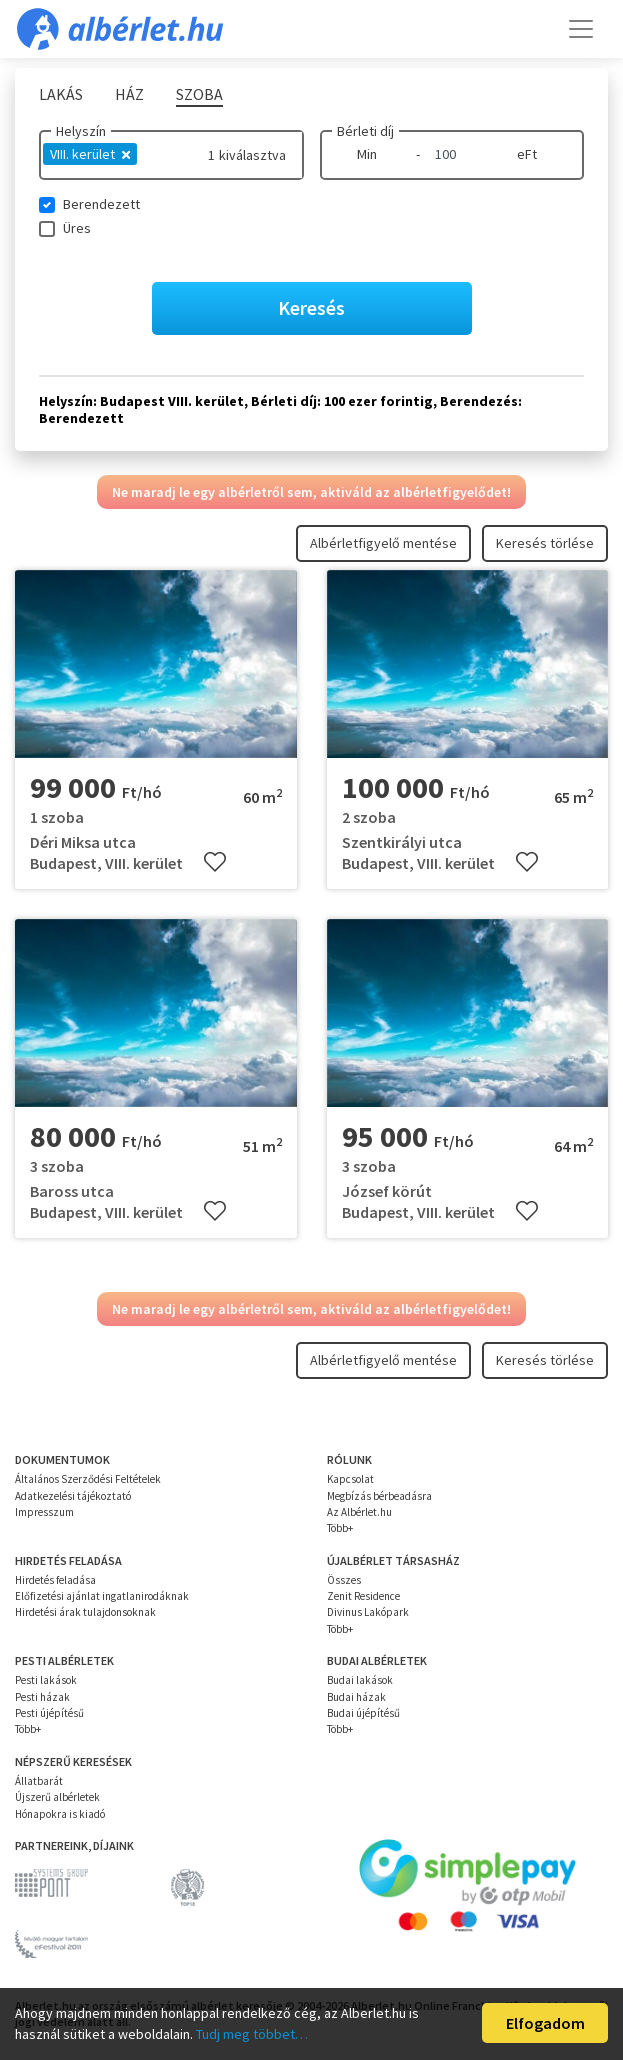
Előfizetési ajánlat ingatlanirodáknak (102, 1596)
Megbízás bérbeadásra (379, 1496)
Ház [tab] (129, 94)
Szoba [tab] (199, 94)
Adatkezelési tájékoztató (73, 1496)
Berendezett (101, 204)
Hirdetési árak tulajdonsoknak (85, 1612)
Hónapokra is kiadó (60, 1814)
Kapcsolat (350, 1479)
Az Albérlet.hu (359, 1512)
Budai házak (356, 1697)
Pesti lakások (46, 1680)
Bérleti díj (365, 131)
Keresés (311, 307)
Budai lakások (360, 1680)
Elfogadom (545, 2023)
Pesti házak (42, 1697)
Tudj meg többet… (252, 2034)
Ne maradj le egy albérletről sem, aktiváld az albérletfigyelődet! (311, 492)
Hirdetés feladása (55, 1580)
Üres (77, 228)
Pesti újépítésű (49, 1713)
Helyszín (81, 131)
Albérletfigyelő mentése (383, 543)
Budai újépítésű (363, 1713)
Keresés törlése (545, 543)
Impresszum (44, 1512)
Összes (344, 1580)
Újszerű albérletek (57, 1797)
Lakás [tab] (61, 94)
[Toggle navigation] (581, 29)
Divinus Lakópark (368, 1612)
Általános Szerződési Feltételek (88, 1479)
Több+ (340, 1528)
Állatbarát (39, 1781)
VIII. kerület (90, 154)
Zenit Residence (363, 1596)
